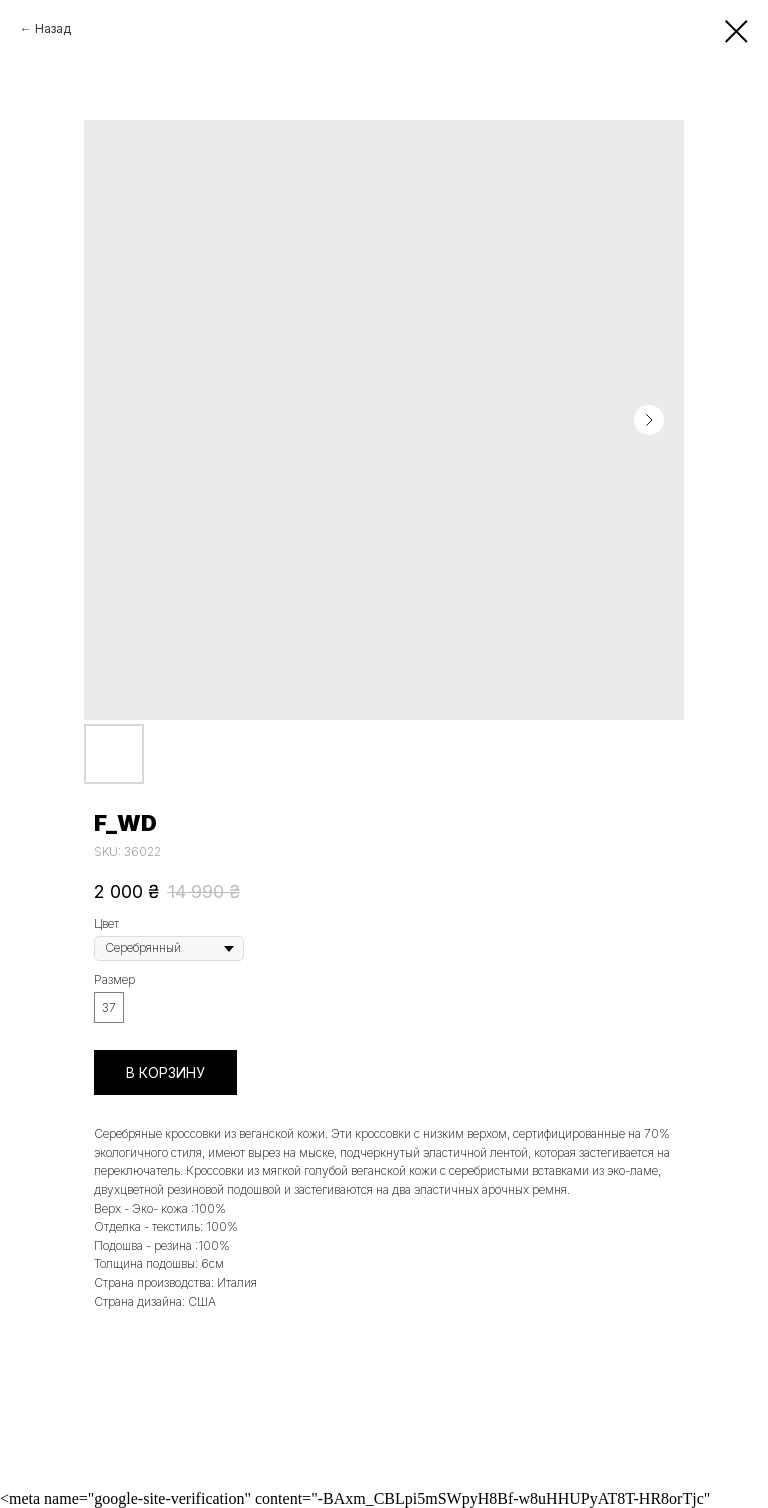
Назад (53, 28)
